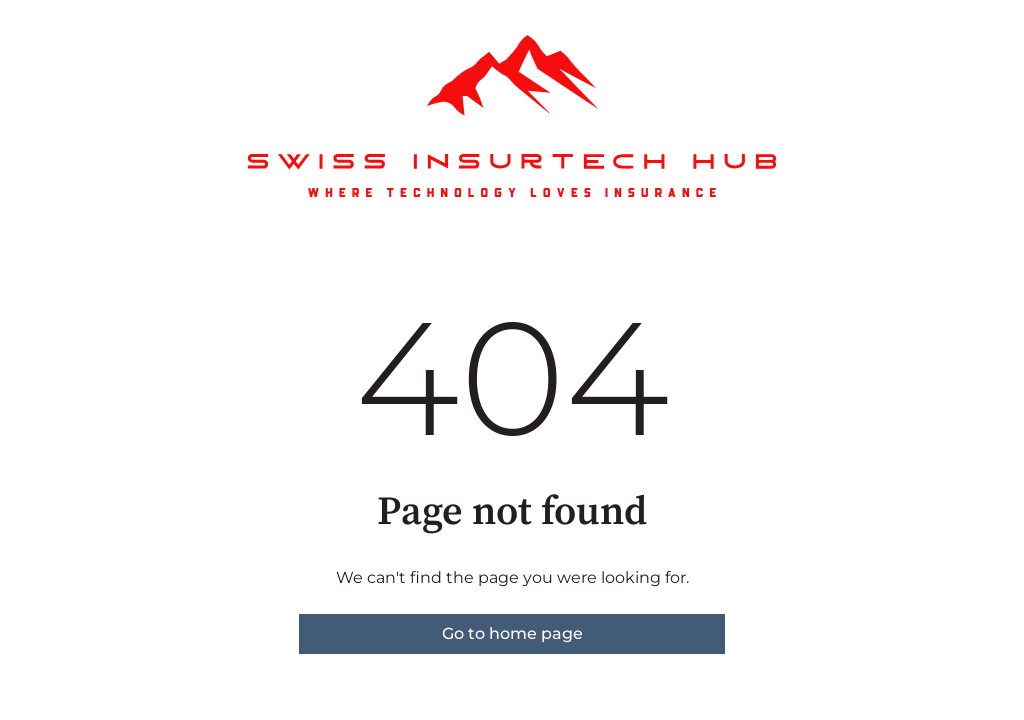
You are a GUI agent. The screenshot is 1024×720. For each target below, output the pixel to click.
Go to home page (512, 633)
